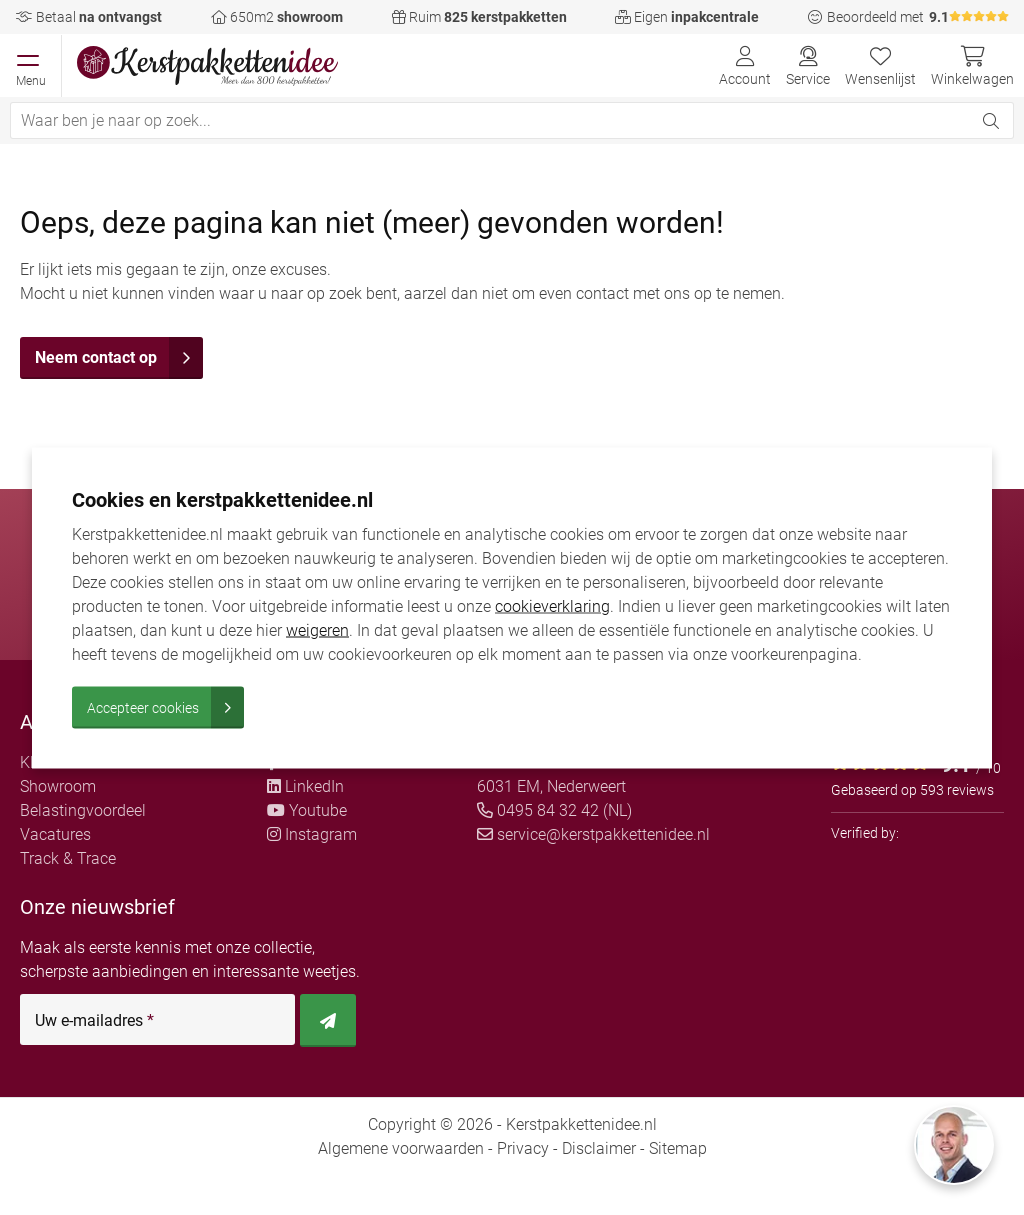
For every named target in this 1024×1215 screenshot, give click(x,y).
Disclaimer (599, 1148)
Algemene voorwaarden (401, 1148)
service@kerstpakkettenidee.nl (593, 834)
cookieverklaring (552, 605)
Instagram (312, 834)
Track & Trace (68, 858)
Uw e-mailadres (94, 1021)
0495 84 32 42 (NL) (554, 810)
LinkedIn (305, 786)
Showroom (58, 786)
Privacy (523, 1148)
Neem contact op (119, 358)
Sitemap (678, 1148)
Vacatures (55, 834)
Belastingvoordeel (83, 810)
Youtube (307, 810)
